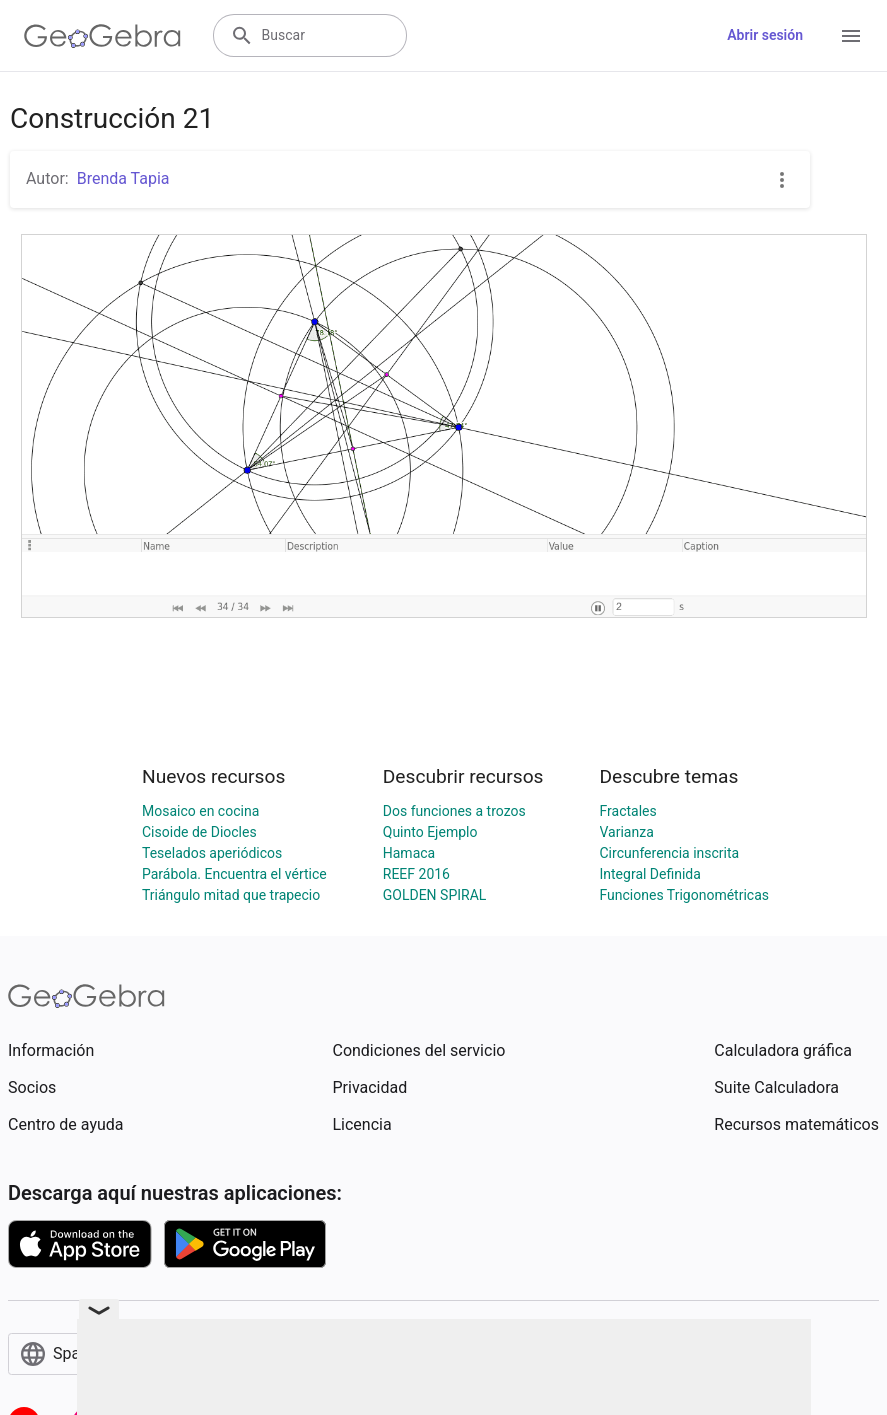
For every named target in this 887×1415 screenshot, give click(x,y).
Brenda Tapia (123, 178)
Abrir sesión (765, 35)
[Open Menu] (851, 36)
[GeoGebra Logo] (102, 36)
